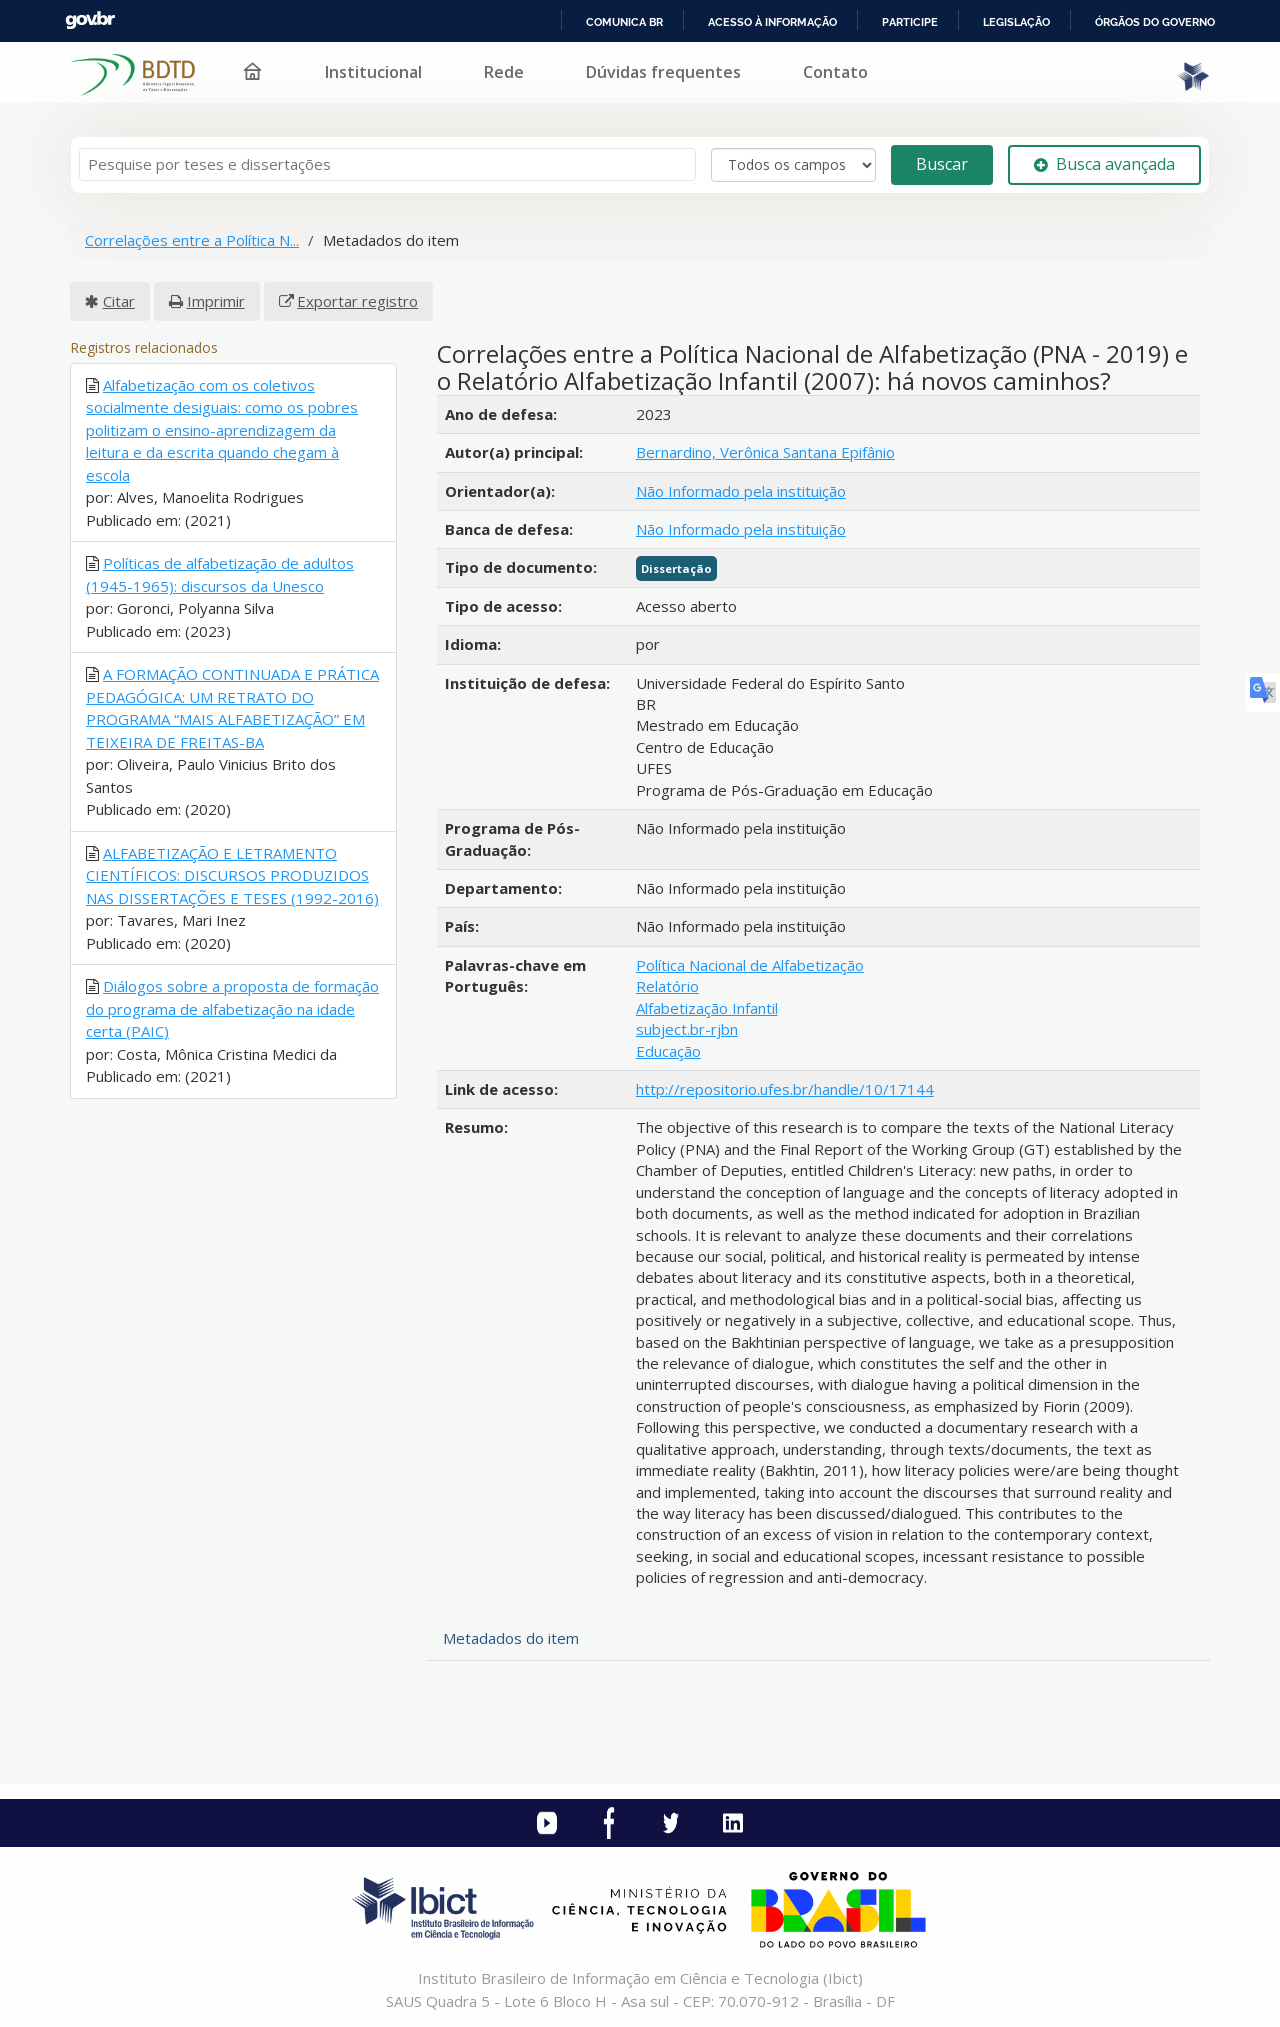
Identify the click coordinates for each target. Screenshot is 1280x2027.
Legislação (1016, 22)
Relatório (667, 986)
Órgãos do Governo (1155, 22)
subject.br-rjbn (687, 1029)
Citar (119, 301)
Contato (835, 72)
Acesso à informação (772, 22)
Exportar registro (357, 301)
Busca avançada (1104, 164)
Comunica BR (624, 22)
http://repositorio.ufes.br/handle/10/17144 (785, 1089)
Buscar (942, 164)
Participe (910, 22)
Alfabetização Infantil (707, 1008)
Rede (504, 72)
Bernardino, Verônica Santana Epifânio (765, 452)
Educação (668, 1051)
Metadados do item (511, 1638)
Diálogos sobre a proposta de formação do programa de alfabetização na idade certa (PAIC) (232, 1008)
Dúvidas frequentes (663, 72)
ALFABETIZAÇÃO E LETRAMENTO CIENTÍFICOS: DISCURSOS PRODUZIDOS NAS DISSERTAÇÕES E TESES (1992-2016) (232, 875)
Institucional (373, 72)
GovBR (90, 20)
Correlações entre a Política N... (192, 240)
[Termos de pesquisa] (387, 164)
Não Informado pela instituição (741, 491)
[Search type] (793, 165)
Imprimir (216, 301)
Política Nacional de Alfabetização (750, 965)
